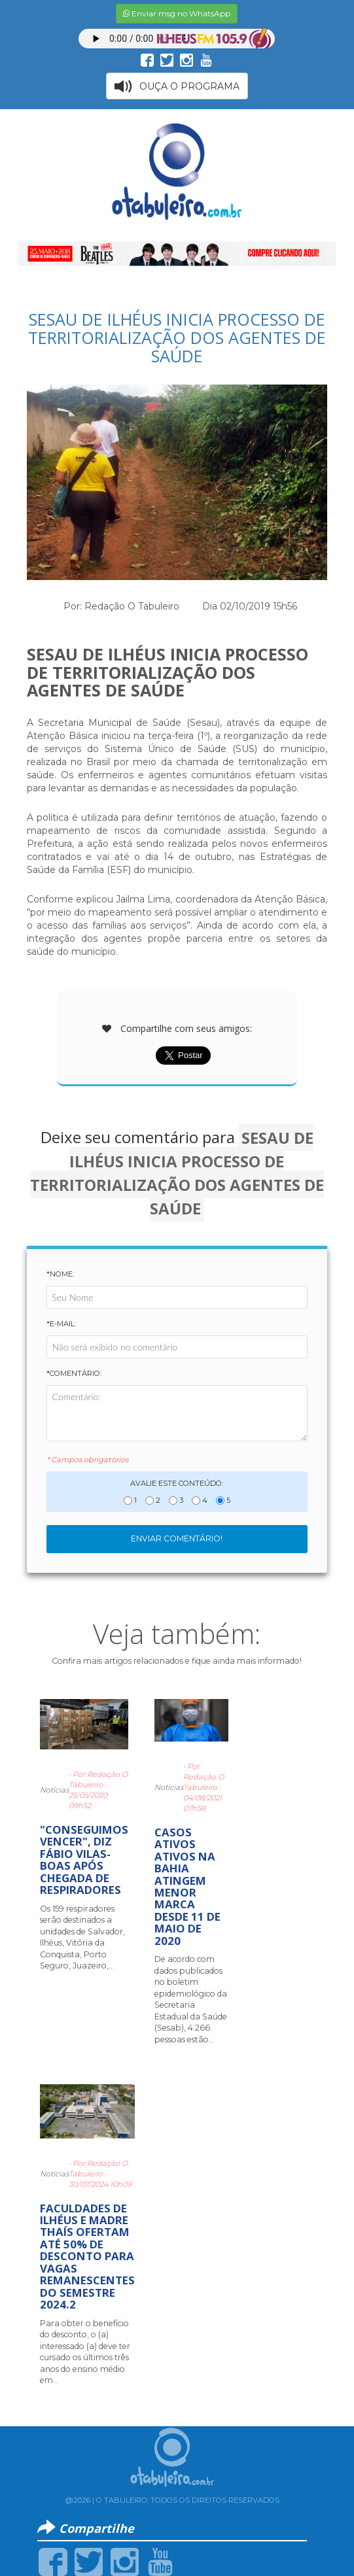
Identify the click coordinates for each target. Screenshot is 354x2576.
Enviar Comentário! (176, 1538)
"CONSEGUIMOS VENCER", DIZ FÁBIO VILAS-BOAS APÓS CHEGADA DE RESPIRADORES (84, 1859)
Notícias (54, 1790)
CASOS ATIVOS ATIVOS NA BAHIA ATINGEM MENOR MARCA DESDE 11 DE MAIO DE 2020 (187, 1886)
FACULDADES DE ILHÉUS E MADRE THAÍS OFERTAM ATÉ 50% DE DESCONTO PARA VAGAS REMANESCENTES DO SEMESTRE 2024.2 (87, 2256)
